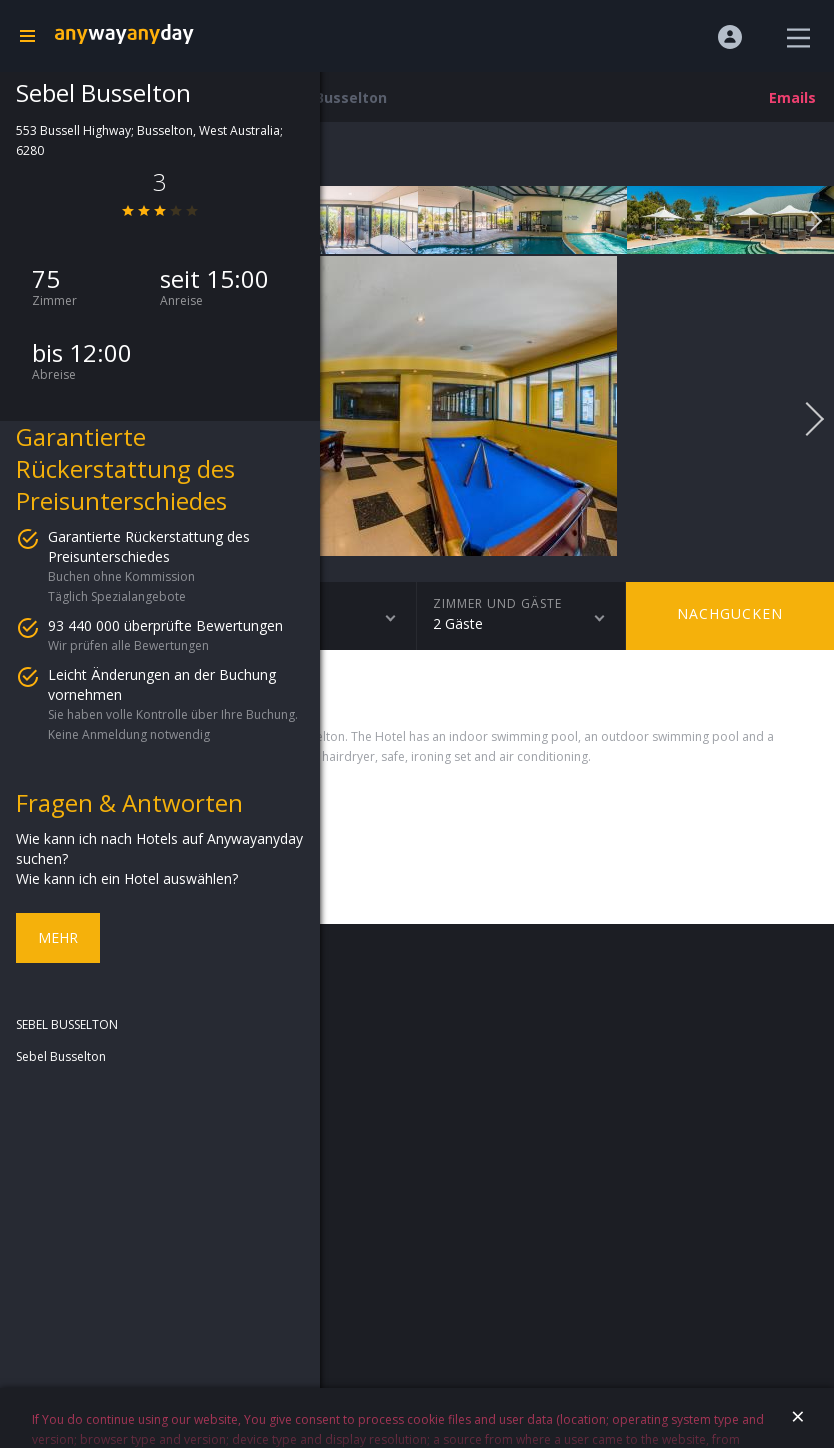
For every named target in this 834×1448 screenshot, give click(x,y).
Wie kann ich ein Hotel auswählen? (127, 878)
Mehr (58, 937)
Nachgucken (730, 613)
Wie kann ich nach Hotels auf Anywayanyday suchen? (159, 848)
